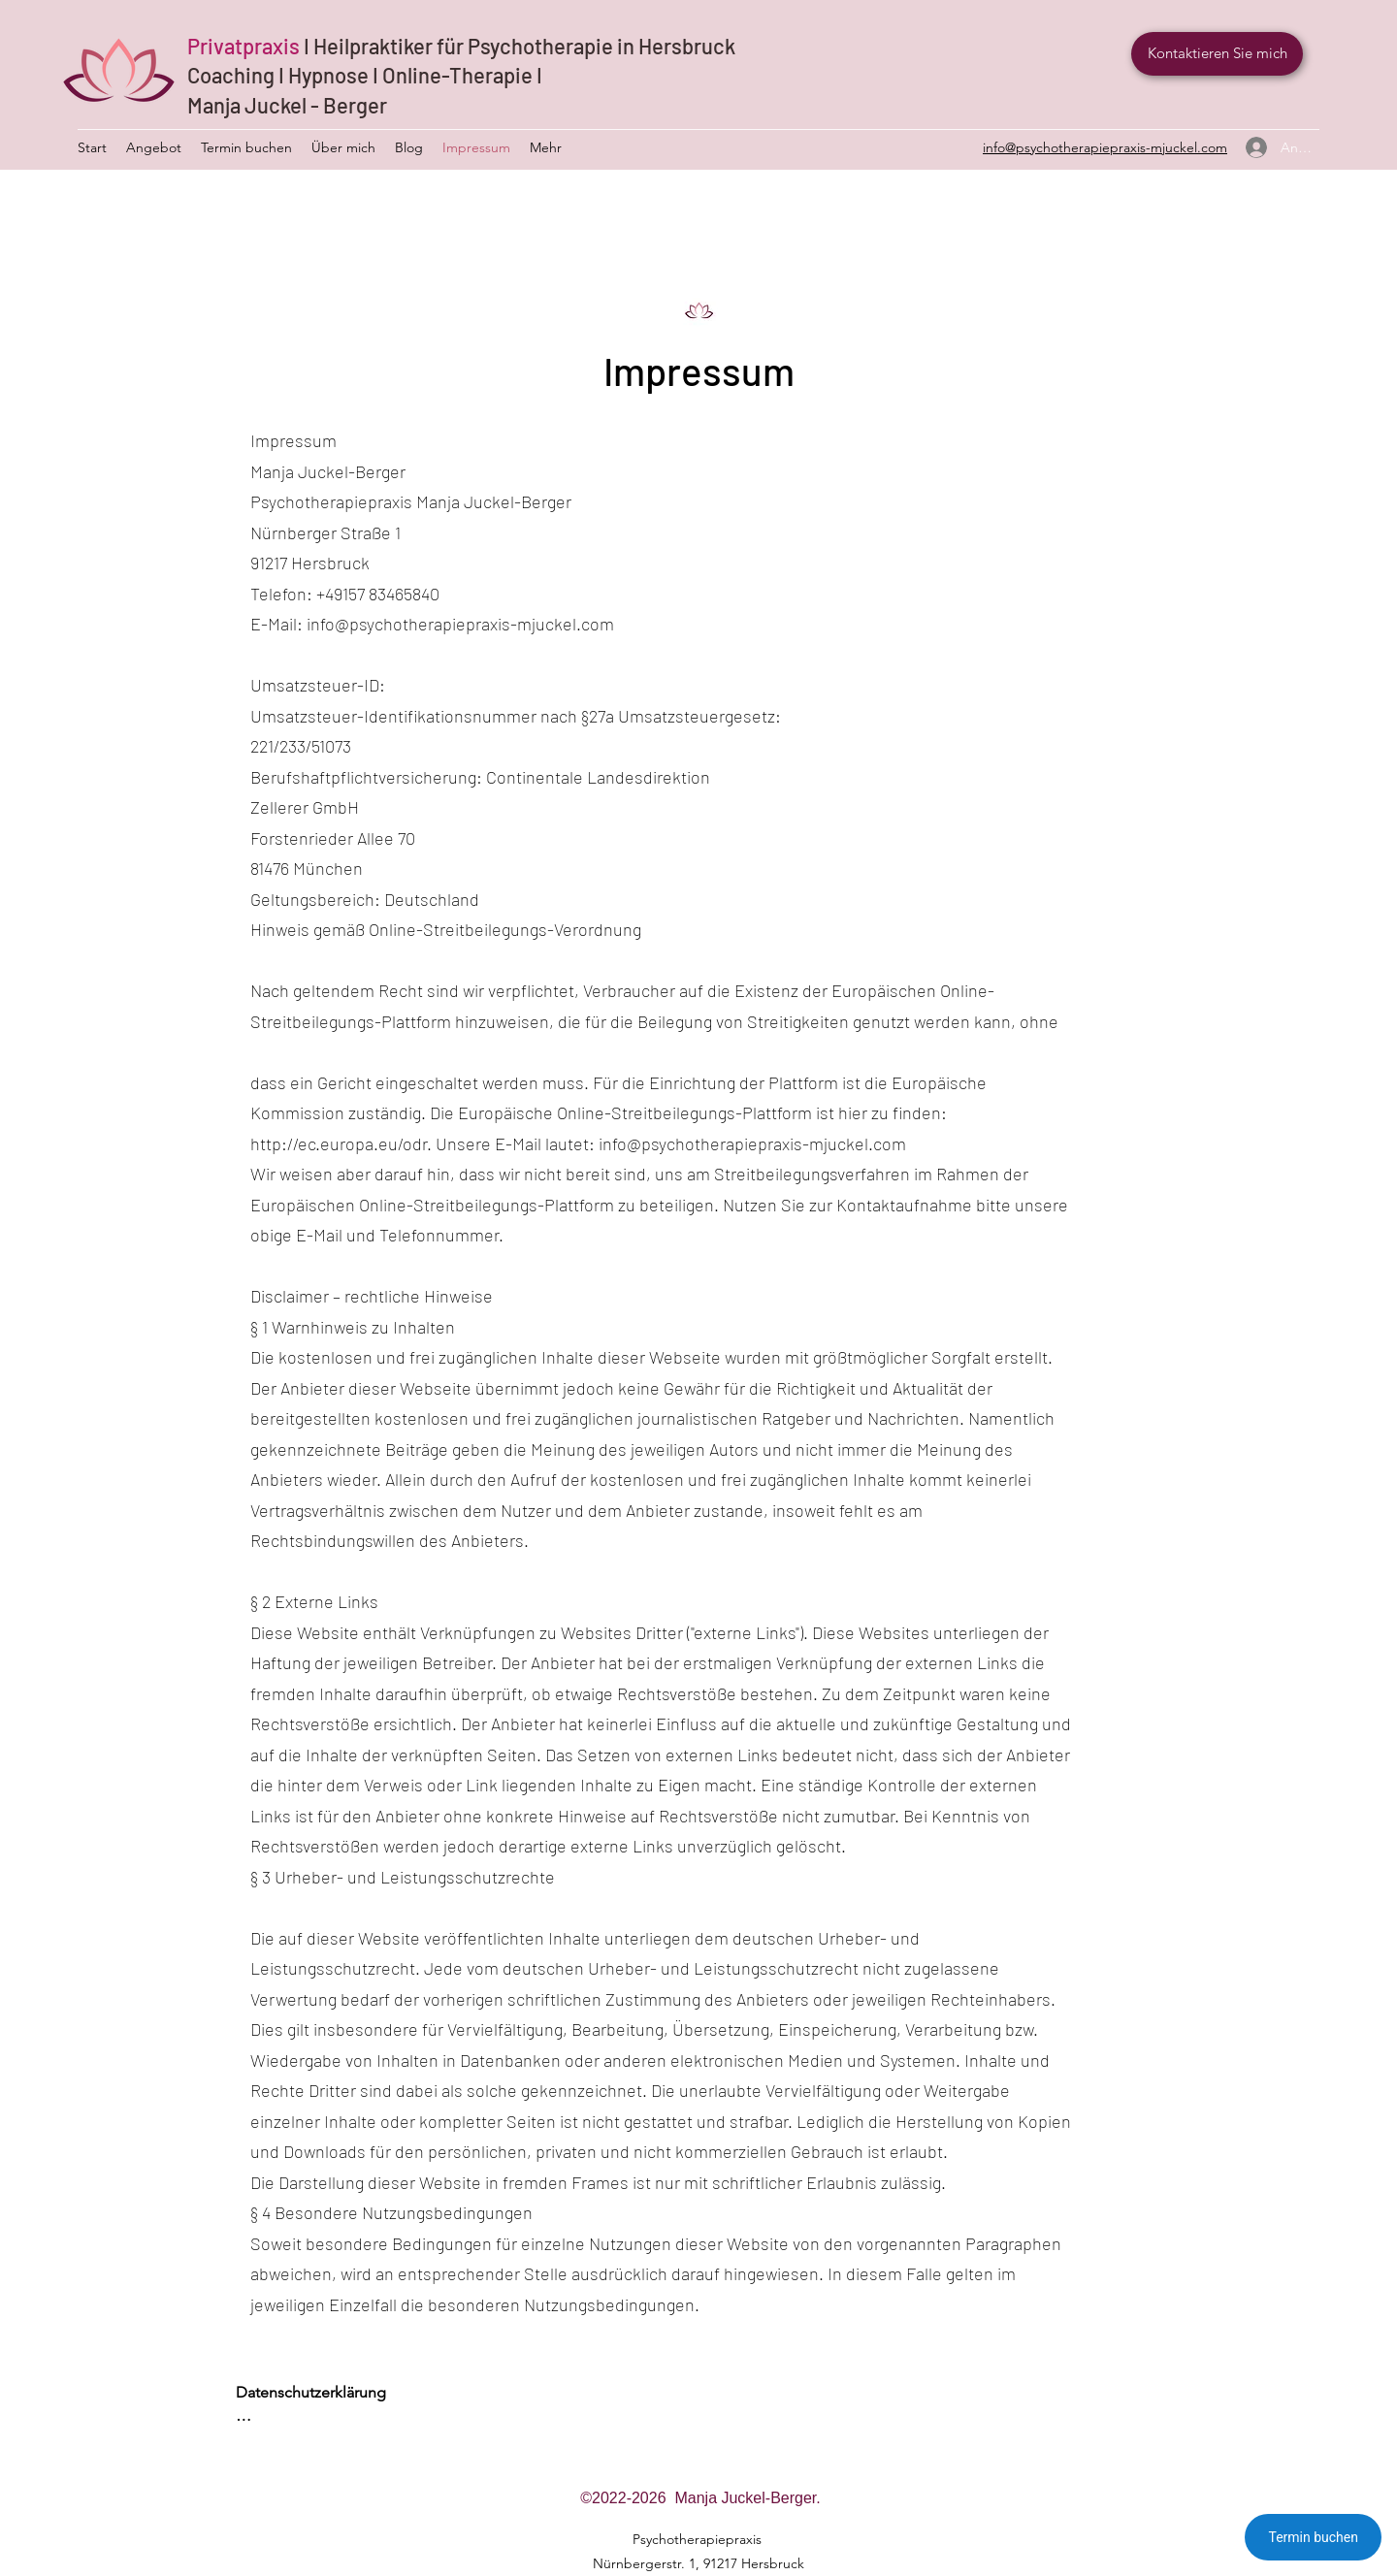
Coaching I (237, 74)
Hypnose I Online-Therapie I (415, 74)
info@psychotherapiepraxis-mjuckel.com (460, 623)
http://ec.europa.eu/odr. (341, 1143)
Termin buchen (1313, 2537)
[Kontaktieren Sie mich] (1217, 54)
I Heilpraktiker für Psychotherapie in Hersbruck (519, 45)
